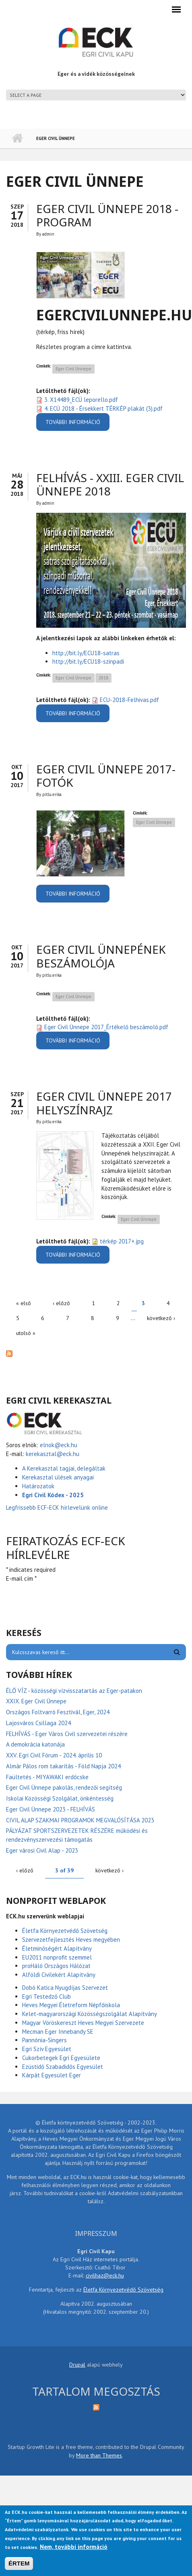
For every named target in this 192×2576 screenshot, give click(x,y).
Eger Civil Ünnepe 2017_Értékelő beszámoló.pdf (106, 1027)
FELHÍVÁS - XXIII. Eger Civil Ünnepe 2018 (110, 484)
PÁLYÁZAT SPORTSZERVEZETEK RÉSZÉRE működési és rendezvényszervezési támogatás (77, 1835)
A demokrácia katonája (35, 1744)
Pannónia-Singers (44, 2040)
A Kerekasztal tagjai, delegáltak (63, 1468)
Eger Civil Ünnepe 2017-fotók (105, 775)
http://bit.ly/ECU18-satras (86, 653)
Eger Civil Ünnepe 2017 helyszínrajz (104, 1103)
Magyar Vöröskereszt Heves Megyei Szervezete (83, 2023)
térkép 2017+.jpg (122, 1241)
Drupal (77, 2364)
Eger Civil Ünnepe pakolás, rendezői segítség (64, 1787)
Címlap (17, 138)
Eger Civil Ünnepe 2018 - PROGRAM (107, 215)
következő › (161, 1318)
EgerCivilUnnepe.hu (114, 314)
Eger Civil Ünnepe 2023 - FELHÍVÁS (50, 1809)
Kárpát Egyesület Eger (51, 2075)
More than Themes (99, 2455)
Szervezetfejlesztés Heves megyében (71, 1939)
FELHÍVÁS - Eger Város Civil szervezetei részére (67, 1734)
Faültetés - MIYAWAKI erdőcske (47, 1777)
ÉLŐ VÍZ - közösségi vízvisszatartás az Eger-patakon (74, 1690)
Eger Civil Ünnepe (73, 369)
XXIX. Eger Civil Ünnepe (36, 1701)
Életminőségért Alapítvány (57, 1948)
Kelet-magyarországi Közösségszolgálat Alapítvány (89, 2014)
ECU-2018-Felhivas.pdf (129, 700)
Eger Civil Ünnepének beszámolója (101, 956)
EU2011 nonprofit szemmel (57, 1957)
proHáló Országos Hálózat (56, 1966)
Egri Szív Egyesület (46, 2049)
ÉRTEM (19, 2563)
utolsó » (25, 1333)
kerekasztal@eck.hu (52, 1454)
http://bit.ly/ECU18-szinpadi (88, 661)
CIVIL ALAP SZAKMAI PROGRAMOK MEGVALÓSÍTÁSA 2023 (80, 1820)
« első (23, 1303)
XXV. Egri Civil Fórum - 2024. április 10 (54, 1755)
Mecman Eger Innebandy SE (57, 2031)
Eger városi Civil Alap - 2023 (42, 1850)
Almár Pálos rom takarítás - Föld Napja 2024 (63, 1766)
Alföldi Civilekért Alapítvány (58, 1974)
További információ (77, 424)
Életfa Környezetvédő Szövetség (64, 1931)
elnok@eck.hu (58, 1445)
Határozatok (38, 1486)
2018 (103, 678)
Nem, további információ (73, 2547)
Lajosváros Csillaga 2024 (38, 1723)
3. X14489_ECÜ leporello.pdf (81, 399)
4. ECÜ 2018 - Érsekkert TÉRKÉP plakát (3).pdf (103, 408)
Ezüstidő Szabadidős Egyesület (62, 2066)
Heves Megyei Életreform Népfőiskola (71, 2005)
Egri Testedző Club (46, 1996)
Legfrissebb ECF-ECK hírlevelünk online (57, 1507)
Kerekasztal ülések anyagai (58, 1477)
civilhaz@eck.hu (105, 2275)
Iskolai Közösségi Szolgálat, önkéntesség (60, 1798)
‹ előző (61, 1303)
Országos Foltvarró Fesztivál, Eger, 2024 (57, 1712)
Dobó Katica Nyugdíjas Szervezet (65, 1987)
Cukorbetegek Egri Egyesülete (61, 2058)
